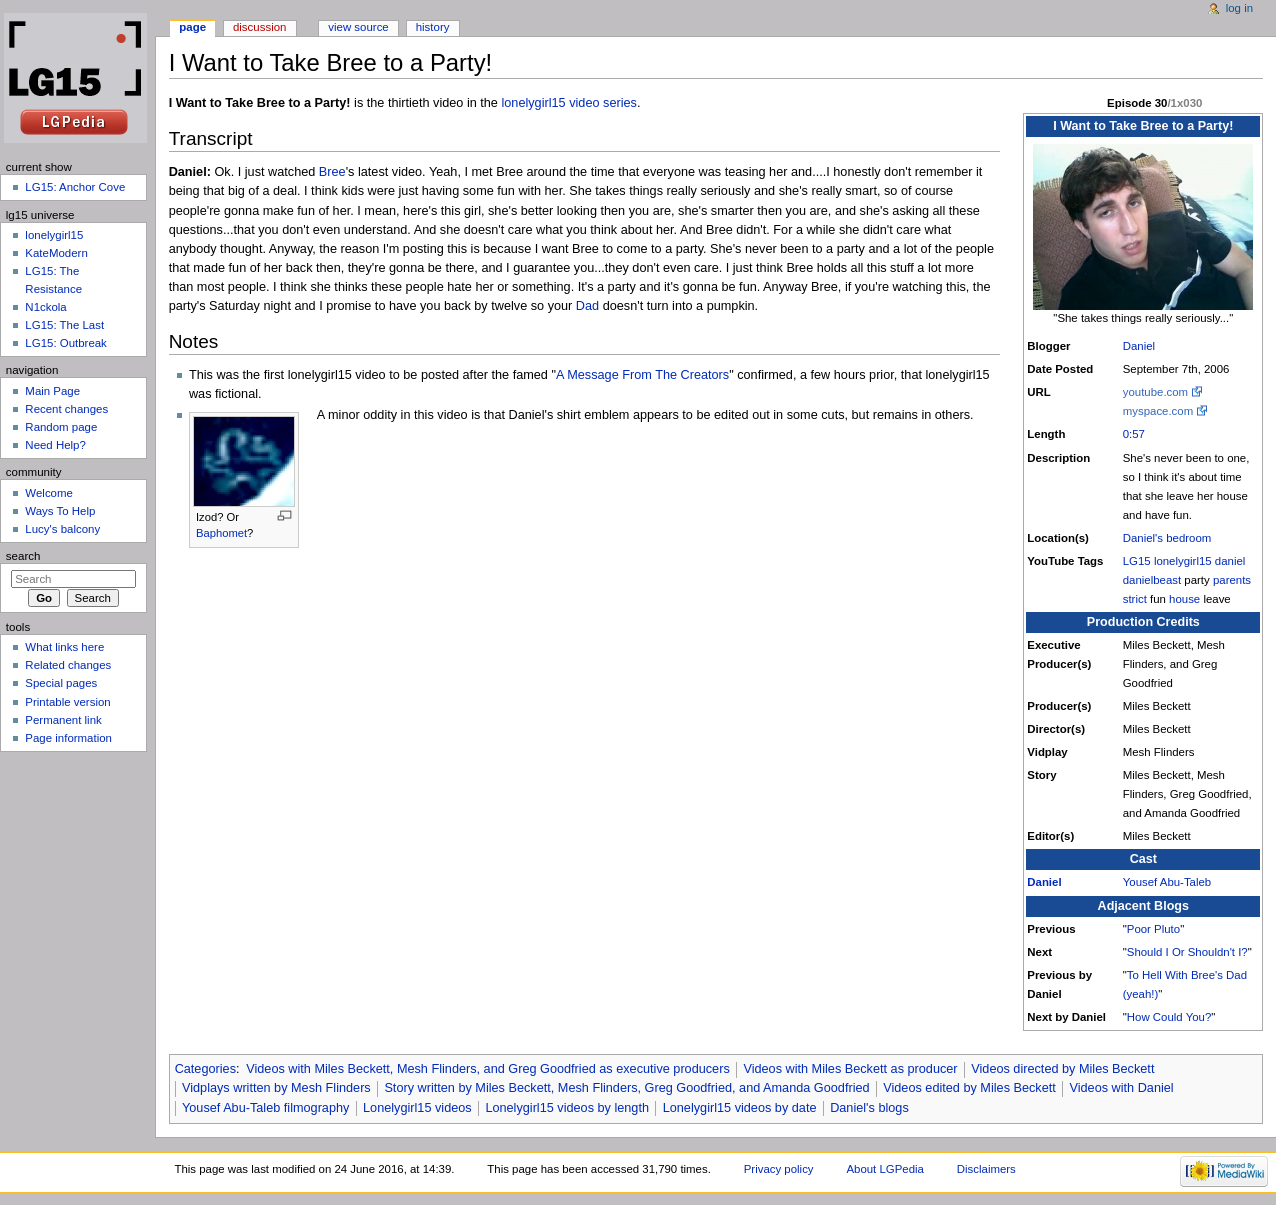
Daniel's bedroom (1167, 538)
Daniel (1139, 346)
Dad (587, 306)
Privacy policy (779, 1169)
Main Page (52, 391)
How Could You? (1169, 1017)
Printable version (67, 702)
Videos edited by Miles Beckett (969, 1088)
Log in (1239, 8)
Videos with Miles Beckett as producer (850, 1069)
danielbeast (1152, 580)
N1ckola (45, 307)
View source (358, 27)
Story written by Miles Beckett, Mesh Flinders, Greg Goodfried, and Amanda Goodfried (626, 1088)
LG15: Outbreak (66, 343)
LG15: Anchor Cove (75, 187)
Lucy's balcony (62, 529)
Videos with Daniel (1122, 1088)
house (1184, 599)
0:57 (1134, 434)
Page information (68, 738)
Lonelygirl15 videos (417, 1108)
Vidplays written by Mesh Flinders (276, 1088)
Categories (205, 1069)
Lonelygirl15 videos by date (740, 1108)
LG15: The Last (64, 325)
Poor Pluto (1153, 929)
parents (1232, 580)
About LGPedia (884, 1169)
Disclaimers (986, 1169)
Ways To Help (60, 511)
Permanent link (63, 720)
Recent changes (66, 409)
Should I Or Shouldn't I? (1187, 952)
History (433, 27)
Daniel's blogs (869, 1108)
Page (192, 27)
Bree (332, 172)
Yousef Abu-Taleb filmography (265, 1108)
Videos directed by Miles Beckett (1062, 1069)
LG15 (1137, 561)
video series (603, 103)
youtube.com (1155, 392)
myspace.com (1158, 411)
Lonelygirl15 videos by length (567, 1108)
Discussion (259, 27)
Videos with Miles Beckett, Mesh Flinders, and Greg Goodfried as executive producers (488, 1069)
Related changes (68, 665)
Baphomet (221, 533)
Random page (61, 427)
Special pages (61, 683)
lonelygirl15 (1183, 561)
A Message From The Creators (642, 375)
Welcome (49, 493)
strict (1135, 599)
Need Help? (55, 445)
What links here (64, 647)
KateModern (56, 253)
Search (23, 556)
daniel (1230, 561)
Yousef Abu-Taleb (1167, 882)
